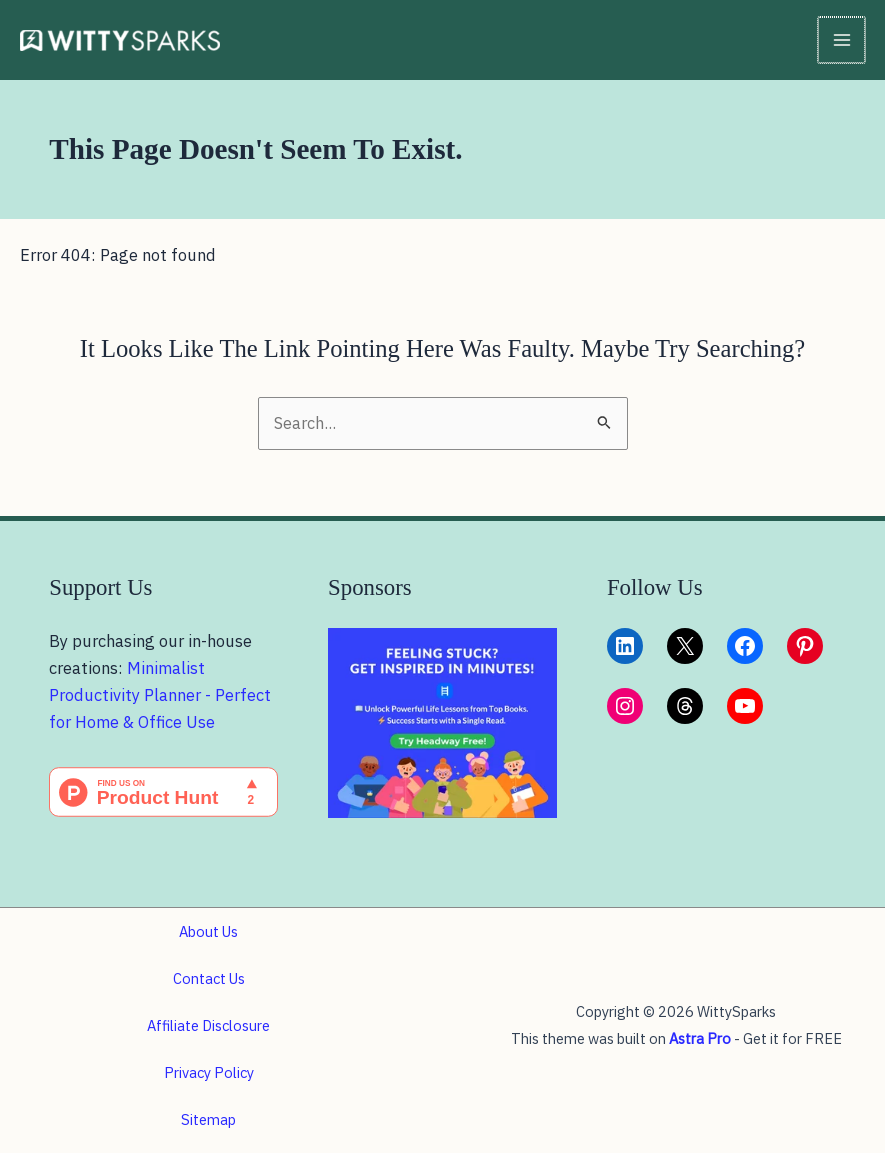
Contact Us (209, 978)
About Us (208, 931)
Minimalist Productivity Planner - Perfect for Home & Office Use (160, 695)
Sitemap (208, 1119)
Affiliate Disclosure (208, 1025)
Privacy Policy (209, 1072)
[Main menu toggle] (842, 40)
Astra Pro (700, 1038)
